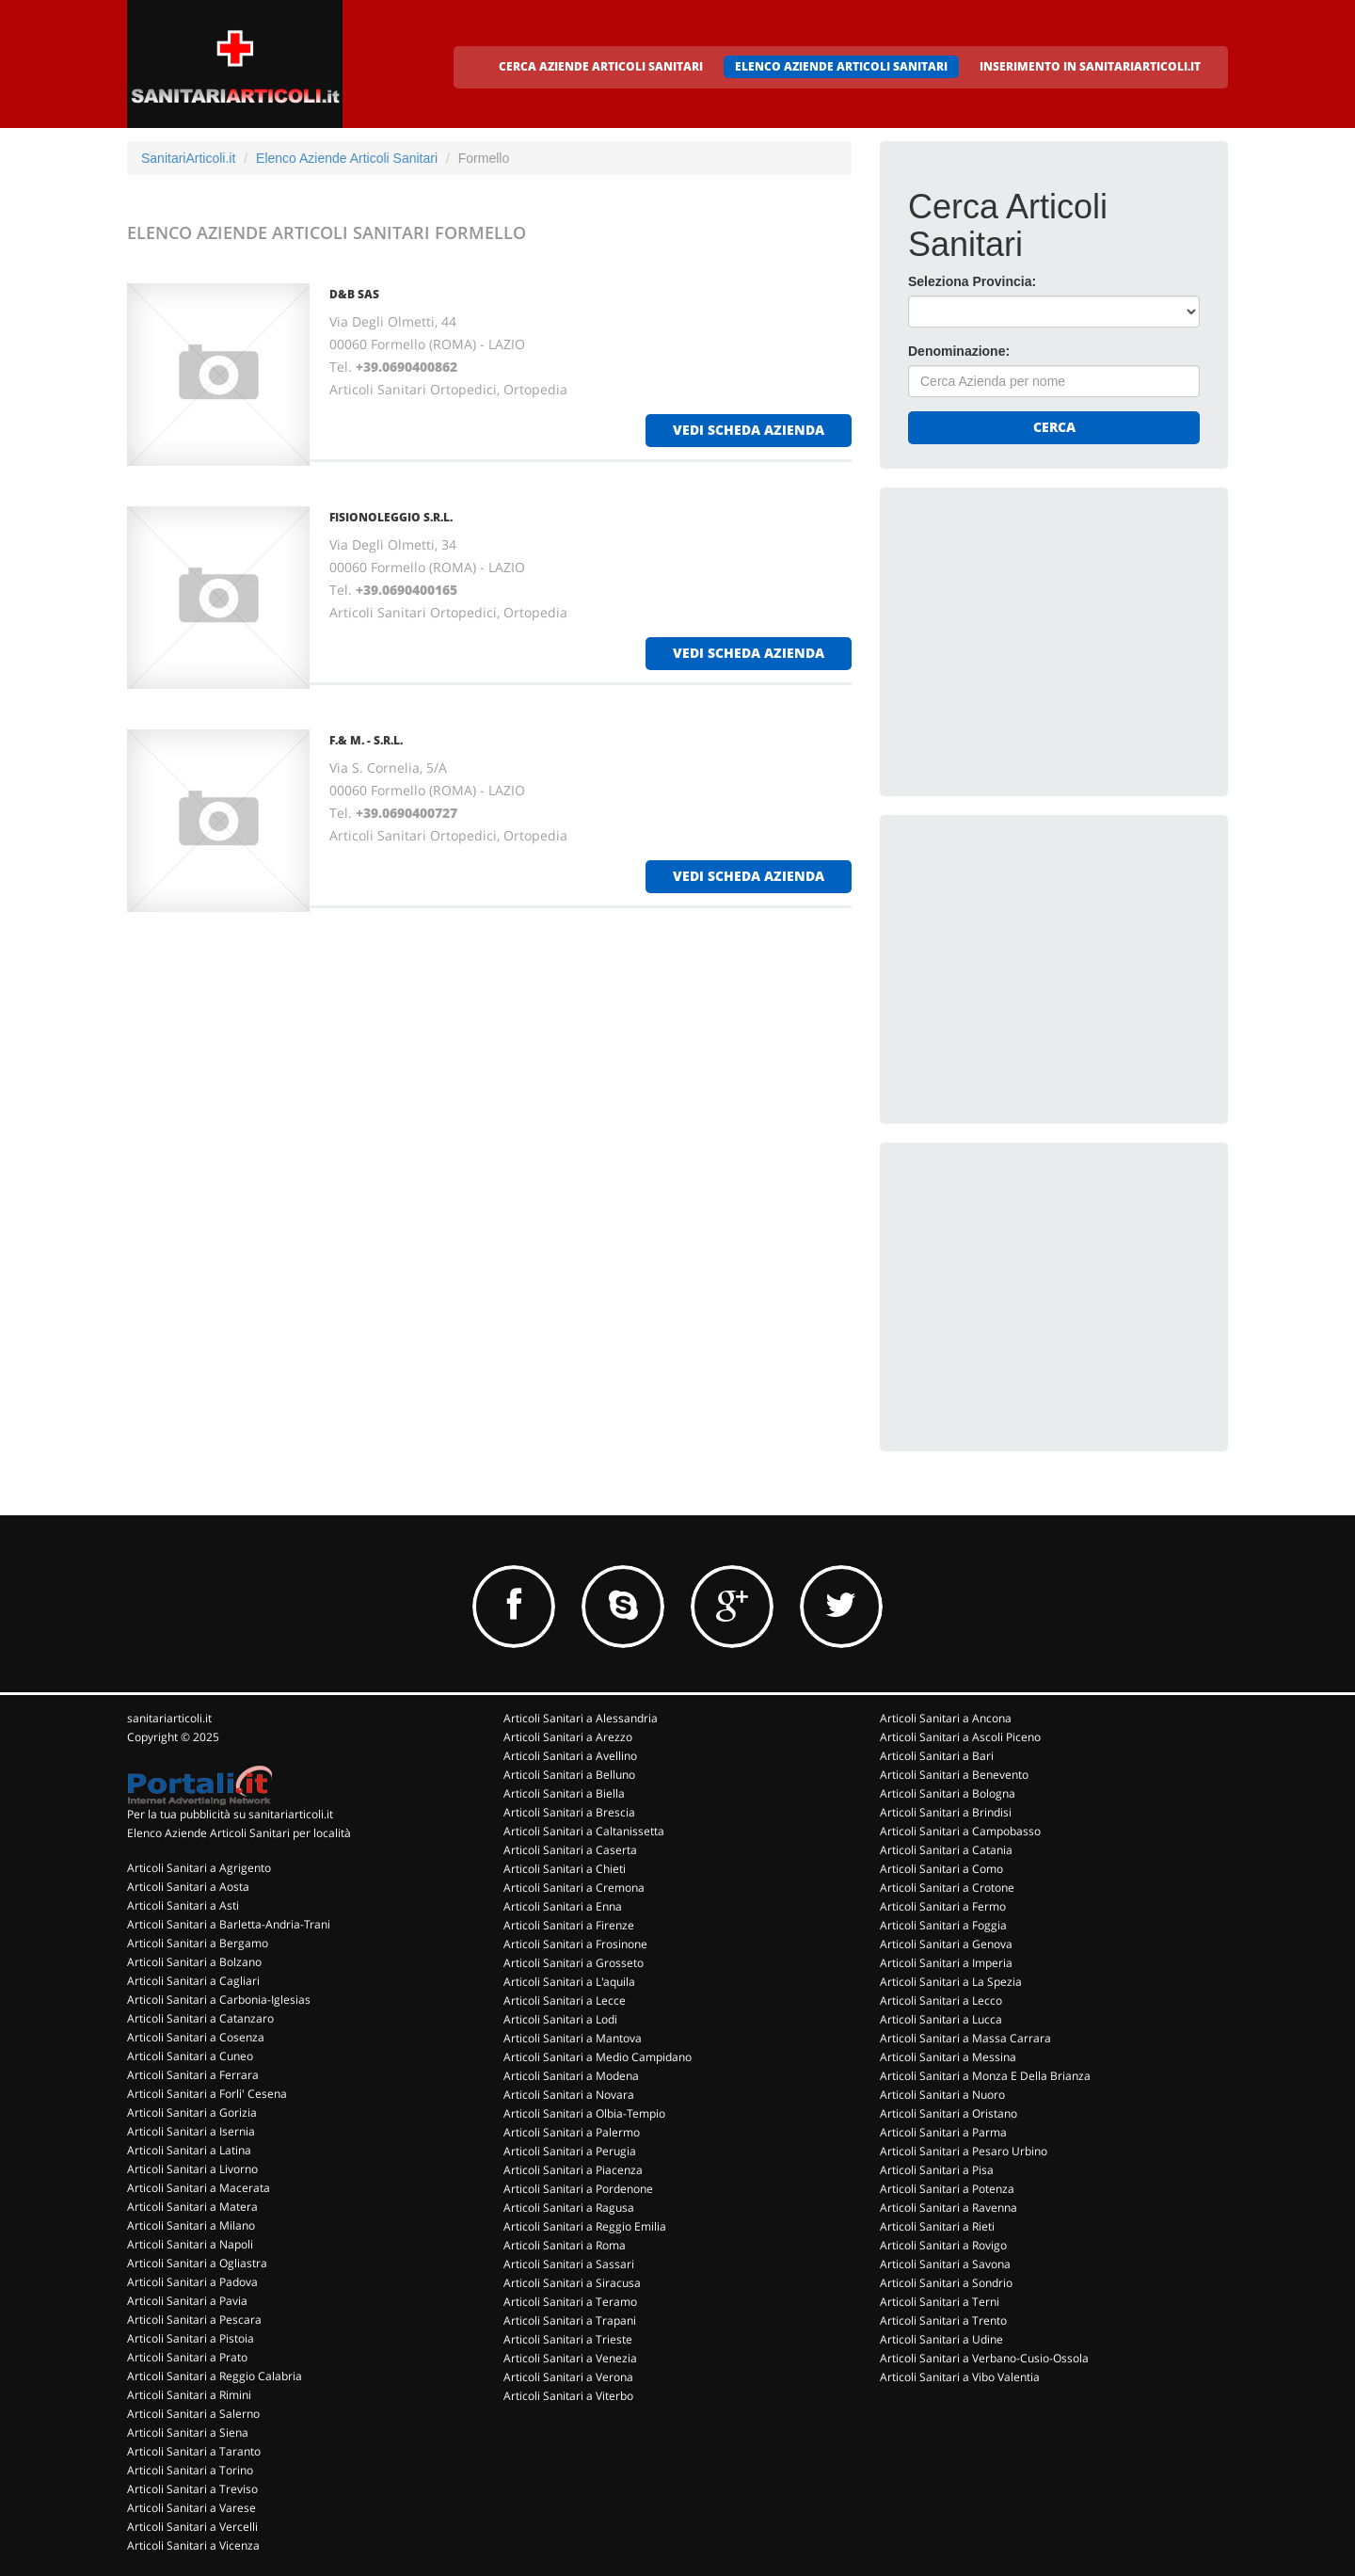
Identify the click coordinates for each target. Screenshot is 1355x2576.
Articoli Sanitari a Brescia (569, 1812)
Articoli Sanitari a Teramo (570, 2302)
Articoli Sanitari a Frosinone (575, 1944)
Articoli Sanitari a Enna (562, 1906)
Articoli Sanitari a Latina (189, 2150)
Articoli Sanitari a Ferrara (193, 2075)
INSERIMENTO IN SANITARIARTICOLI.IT (1090, 66)
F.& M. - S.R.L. (366, 740)
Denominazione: (959, 351)
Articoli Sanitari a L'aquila (569, 1982)
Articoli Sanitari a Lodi (560, 2019)
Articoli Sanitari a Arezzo (567, 1737)
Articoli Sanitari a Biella (564, 1793)
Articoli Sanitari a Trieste (567, 2339)
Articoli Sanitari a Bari (937, 1756)
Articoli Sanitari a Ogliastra (197, 2263)
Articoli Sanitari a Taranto (194, 2451)
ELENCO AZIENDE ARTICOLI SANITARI (841, 66)
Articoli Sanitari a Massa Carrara (965, 2038)
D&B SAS (354, 294)
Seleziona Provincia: (972, 281)
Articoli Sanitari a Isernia (191, 2131)
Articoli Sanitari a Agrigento (199, 1868)
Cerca (1054, 427)
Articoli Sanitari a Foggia (943, 1925)
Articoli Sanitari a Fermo (943, 1906)
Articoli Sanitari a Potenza (947, 2189)
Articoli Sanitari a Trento (943, 2320)
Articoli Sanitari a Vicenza (193, 2545)
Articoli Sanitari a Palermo (571, 2132)
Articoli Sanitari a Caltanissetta (583, 1831)
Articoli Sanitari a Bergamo (197, 1943)
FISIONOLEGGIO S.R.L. (391, 517)
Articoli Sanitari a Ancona (946, 1718)
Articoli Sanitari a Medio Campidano (597, 2057)
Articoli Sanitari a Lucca (941, 2019)
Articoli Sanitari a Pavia (187, 2301)
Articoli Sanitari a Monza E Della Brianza (985, 2076)
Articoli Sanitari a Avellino (570, 1756)
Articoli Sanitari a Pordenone (578, 2189)
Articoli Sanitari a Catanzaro (200, 2018)
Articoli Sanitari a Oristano (948, 2113)
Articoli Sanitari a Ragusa (568, 2208)
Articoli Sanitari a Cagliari (193, 1981)
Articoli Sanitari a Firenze (568, 1925)
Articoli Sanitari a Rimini (189, 2395)
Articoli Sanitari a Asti (183, 1905)
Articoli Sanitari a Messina (948, 2057)
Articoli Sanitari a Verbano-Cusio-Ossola (984, 2358)
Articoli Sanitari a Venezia (570, 2358)
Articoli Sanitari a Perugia (569, 2151)
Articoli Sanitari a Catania (946, 1850)
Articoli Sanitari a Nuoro (942, 2095)
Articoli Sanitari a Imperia (946, 1963)
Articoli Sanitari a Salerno (193, 2414)
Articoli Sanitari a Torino (190, 2470)
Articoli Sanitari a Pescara (194, 2320)
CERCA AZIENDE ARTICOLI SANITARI (601, 66)
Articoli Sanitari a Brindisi (946, 1812)
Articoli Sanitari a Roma (564, 2245)
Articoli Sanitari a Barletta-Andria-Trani (228, 1924)
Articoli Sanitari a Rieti (937, 2226)
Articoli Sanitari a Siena (187, 2432)
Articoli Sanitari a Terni (939, 2302)
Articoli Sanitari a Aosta (188, 1887)
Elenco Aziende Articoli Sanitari (347, 158)
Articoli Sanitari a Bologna (947, 1793)
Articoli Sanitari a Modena (571, 2076)
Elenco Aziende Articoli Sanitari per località (239, 1833)
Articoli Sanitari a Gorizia (192, 2112)
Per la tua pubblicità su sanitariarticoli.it (230, 1814)
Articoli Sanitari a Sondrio (946, 2283)
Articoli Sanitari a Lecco (941, 2000)
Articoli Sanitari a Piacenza (573, 2170)
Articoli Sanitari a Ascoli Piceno (960, 1737)
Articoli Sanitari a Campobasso (960, 1831)
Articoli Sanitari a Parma (943, 2132)
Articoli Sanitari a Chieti (564, 1869)
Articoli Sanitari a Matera (192, 2207)
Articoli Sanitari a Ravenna (948, 2208)
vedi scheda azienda (748, 430)
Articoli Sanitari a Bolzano (194, 1962)
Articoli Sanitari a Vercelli (192, 2527)
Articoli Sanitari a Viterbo (568, 2396)
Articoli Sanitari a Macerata (198, 2188)
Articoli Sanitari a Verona (568, 2377)
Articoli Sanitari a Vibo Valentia (960, 2377)
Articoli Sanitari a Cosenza (195, 2037)
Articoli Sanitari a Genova (946, 1944)
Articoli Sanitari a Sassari (568, 2264)
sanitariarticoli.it (169, 1718)
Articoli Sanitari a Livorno (192, 2169)
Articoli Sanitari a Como (941, 1869)
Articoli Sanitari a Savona (945, 2264)
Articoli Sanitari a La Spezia (951, 1982)
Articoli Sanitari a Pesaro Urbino (963, 2151)
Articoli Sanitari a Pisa (937, 2170)
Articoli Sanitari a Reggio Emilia (584, 2226)
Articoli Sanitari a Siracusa (572, 2283)
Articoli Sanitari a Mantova (572, 2038)
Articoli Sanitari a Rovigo (943, 2245)
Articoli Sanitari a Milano (191, 2225)
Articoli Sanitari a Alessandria (580, 1718)
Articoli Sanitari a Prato (187, 2357)
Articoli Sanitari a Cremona (574, 1888)
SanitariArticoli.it (188, 158)
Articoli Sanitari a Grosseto (573, 1963)
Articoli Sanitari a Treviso (192, 2489)
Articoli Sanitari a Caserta (570, 1850)
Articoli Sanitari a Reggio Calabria (214, 2376)
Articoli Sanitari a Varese (191, 2508)
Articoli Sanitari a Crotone (947, 1888)
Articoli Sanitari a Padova (192, 2282)
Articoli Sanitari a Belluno (569, 1775)
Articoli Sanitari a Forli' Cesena (207, 2094)
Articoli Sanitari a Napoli (190, 2244)
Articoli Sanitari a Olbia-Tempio (584, 2113)
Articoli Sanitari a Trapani (569, 2320)
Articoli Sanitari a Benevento (954, 1775)
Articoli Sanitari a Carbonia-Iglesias (219, 2000)
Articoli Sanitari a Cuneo (190, 2056)
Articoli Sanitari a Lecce (564, 2000)
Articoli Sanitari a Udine (941, 2339)
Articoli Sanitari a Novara (568, 2095)
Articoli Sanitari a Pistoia (190, 2338)
